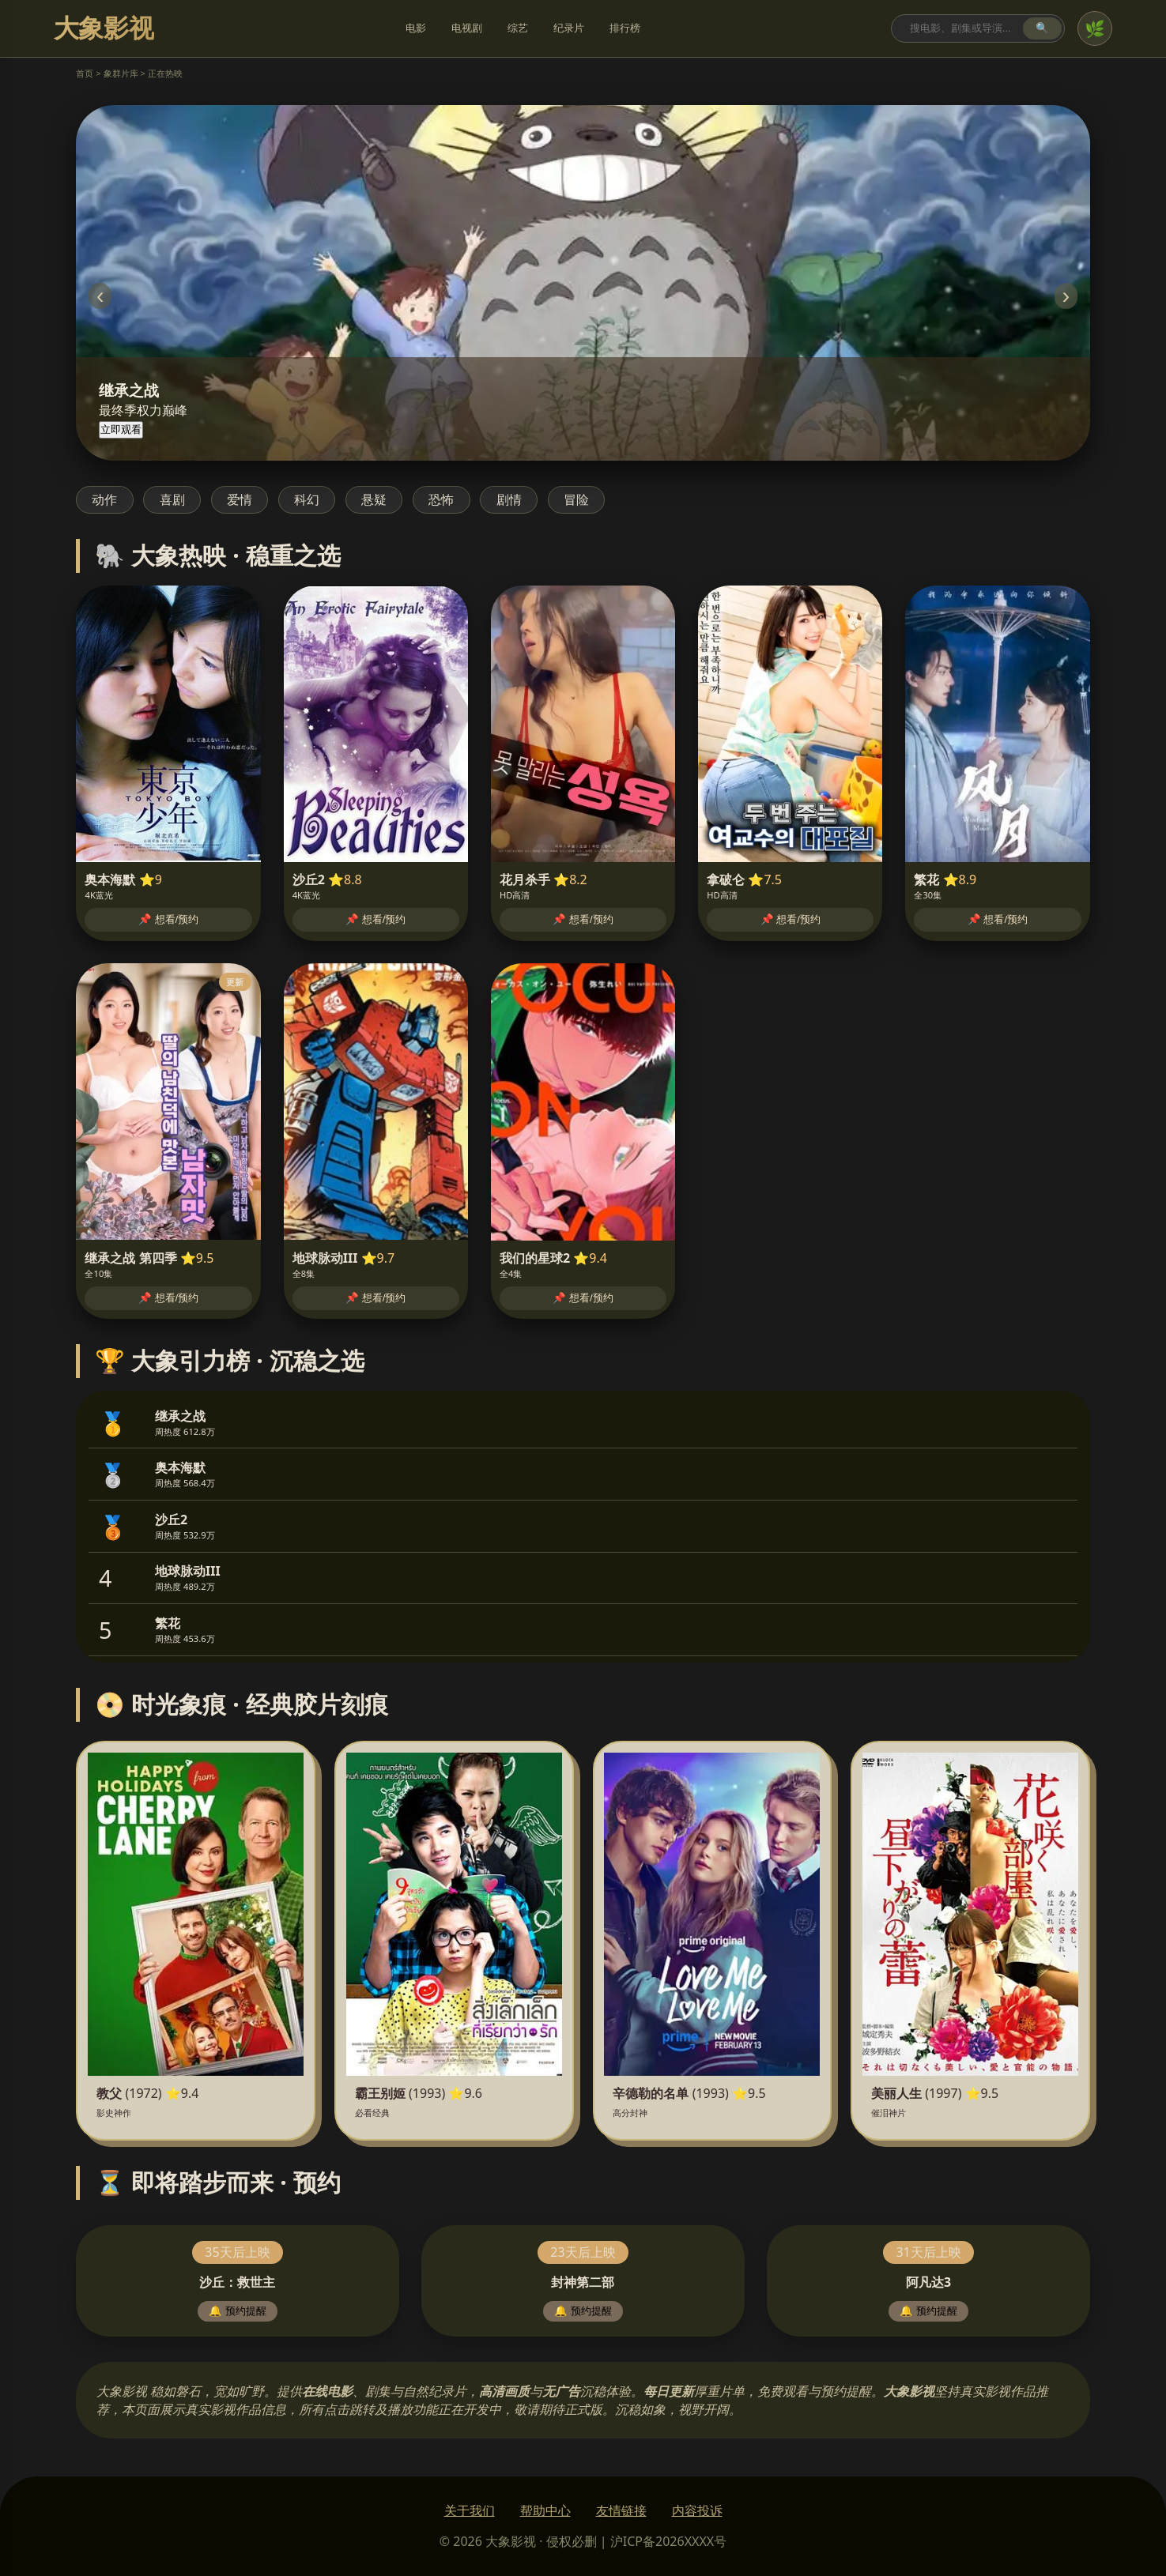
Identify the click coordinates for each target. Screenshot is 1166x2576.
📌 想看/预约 (168, 919)
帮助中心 (545, 2510)
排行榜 (624, 28)
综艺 (518, 28)
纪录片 (568, 28)
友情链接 (621, 2510)
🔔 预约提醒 (237, 2311)
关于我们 (469, 2510)
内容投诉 (697, 2510)
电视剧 (466, 28)
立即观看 (121, 429)
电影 (416, 28)
